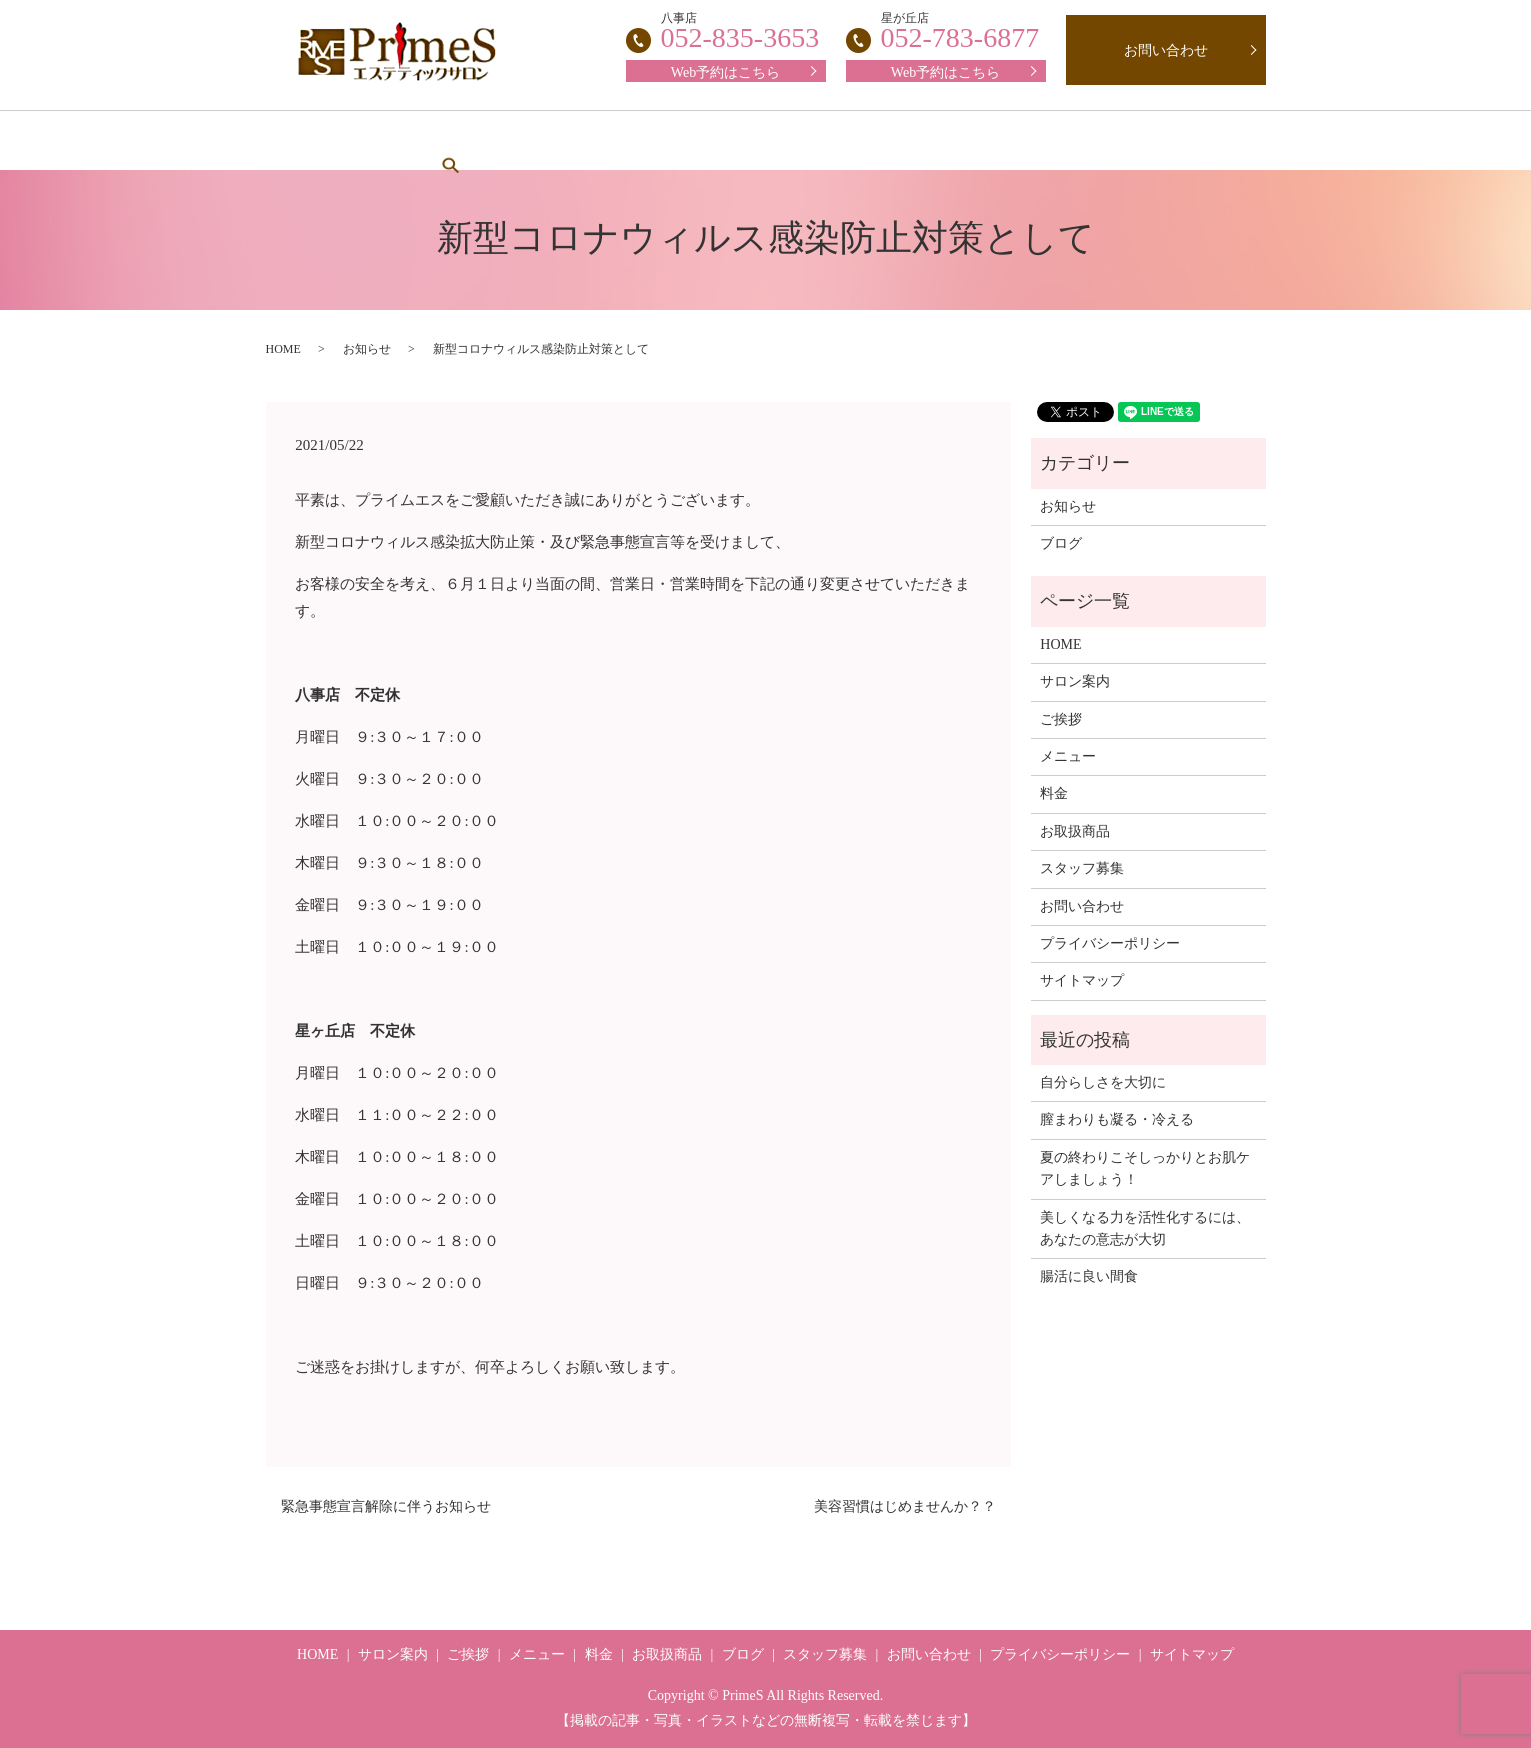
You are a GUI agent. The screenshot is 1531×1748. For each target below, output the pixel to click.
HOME (334, 140)
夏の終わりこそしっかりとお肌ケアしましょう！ (1145, 1168)
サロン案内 (445, 140)
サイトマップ (1082, 980)
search (1189, 140)
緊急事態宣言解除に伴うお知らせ (386, 1506)
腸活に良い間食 (1089, 1276)
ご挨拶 (554, 140)
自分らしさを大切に (1103, 1082)
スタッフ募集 (860, 140)
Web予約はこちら (945, 72)
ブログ (1100, 140)
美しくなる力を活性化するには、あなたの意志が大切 (1145, 1228)
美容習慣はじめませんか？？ (905, 1506)
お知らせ (367, 349)
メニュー (656, 140)
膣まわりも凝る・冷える (1117, 1119)
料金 (751, 140)
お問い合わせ (1166, 50)
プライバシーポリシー (1110, 943)
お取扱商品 (991, 140)
